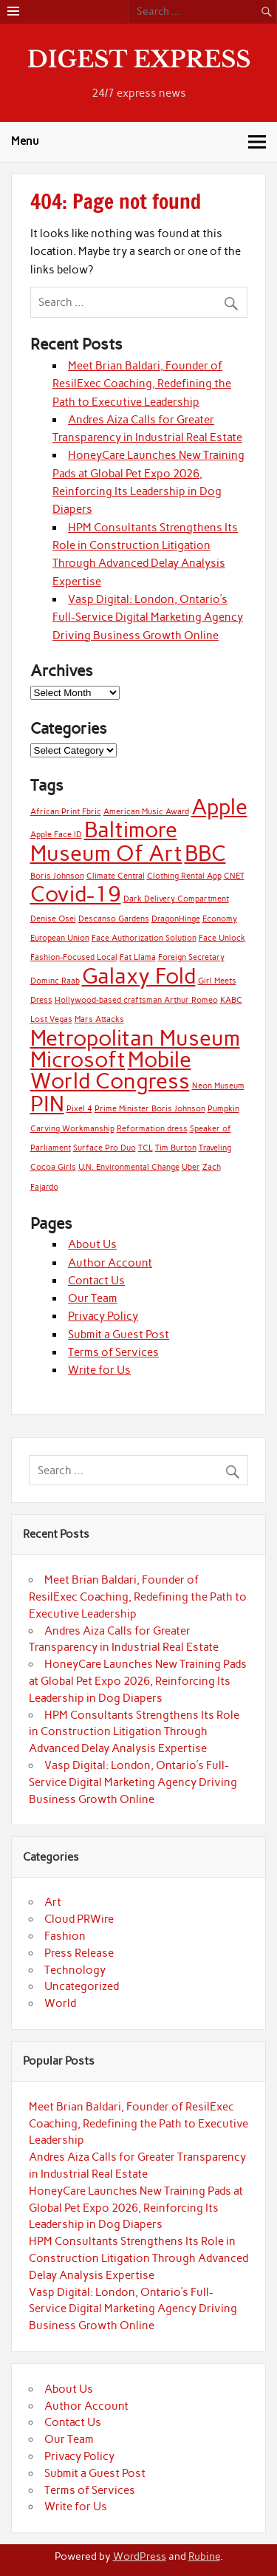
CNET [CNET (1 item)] (234, 876)
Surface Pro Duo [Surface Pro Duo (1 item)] (104, 1148)
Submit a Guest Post (118, 1334)
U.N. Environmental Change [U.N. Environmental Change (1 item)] (128, 1167)
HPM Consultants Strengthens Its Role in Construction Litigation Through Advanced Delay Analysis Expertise (134, 1732)
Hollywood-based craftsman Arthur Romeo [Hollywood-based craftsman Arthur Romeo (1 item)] (136, 1000)
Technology (75, 1970)
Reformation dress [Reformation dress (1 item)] (152, 1129)
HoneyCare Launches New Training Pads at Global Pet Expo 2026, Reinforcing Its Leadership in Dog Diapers (138, 1681)
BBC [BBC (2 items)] (205, 853)
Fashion (65, 1936)
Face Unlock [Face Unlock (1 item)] (222, 938)
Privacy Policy (103, 1316)
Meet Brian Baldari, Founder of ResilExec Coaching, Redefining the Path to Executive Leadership (141, 384)
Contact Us (96, 1280)
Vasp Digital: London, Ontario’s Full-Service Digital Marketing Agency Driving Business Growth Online (147, 617)
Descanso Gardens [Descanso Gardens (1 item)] (113, 919)
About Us (92, 1244)
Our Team (92, 1298)
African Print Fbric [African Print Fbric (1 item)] (65, 812)
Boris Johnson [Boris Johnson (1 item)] (57, 876)
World (60, 2003)
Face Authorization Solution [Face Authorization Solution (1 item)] (144, 938)
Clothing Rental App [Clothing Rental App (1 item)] (184, 876)
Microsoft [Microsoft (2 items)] (78, 1059)
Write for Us (99, 1370)
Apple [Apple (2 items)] (219, 807)
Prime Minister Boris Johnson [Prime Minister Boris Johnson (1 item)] (150, 1109)
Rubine (204, 2556)
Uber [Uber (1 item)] (191, 1167)
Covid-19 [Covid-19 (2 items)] (75, 894)
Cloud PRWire (79, 1919)
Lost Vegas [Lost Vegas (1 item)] (51, 1019)
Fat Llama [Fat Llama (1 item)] (138, 957)
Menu (25, 141)
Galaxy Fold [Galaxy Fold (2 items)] (139, 976)
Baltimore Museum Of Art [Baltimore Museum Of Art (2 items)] (106, 841)
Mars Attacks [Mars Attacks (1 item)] (99, 1019)
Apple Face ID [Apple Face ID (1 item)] (56, 834)
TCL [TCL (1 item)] (145, 1148)
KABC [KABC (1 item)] (231, 1000)
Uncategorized (81, 1986)
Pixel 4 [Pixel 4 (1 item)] (79, 1109)
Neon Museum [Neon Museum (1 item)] (218, 1086)
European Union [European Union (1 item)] (59, 938)
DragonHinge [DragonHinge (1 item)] (175, 919)
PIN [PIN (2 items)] (47, 1104)
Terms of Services (113, 1352)
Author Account (110, 1263)
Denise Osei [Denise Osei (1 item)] (53, 919)
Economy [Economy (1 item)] (219, 919)
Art (52, 1902)
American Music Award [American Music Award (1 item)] (146, 812)
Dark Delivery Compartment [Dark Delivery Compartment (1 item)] (176, 899)
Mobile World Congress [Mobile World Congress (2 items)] (110, 1070)
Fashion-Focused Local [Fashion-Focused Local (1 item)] (73, 957)
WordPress (139, 2556)
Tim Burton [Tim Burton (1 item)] (175, 1148)
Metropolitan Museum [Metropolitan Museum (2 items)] (135, 1038)
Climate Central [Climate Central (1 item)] (115, 876)
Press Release (79, 1953)
